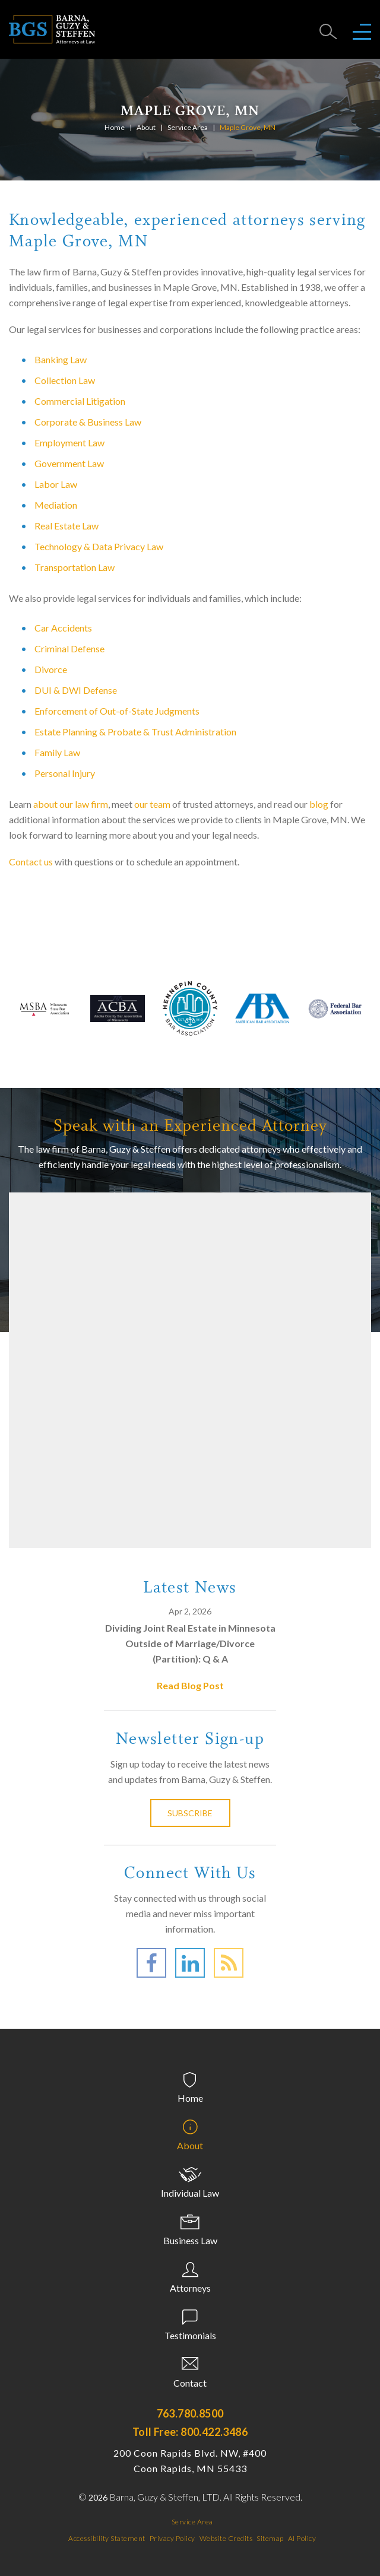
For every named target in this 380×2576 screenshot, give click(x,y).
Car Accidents (63, 627)
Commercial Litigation (79, 401)
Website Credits (226, 2538)
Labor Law (55, 484)
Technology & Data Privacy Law (98, 546)
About (146, 127)
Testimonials (190, 2335)
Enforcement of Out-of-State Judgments (117, 710)
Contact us (31, 861)
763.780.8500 (190, 2413)
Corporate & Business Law (87, 421)
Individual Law (190, 2193)
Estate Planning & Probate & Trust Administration (135, 731)
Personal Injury (64, 773)
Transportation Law (74, 567)
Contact (190, 2382)
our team (152, 804)
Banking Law (60, 359)
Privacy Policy (172, 2538)
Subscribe (190, 1813)
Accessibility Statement (106, 2538)
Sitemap (270, 2538)
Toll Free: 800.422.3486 (190, 2431)
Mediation (55, 504)
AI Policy (302, 2538)
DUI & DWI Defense (75, 690)
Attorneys (190, 2287)
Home (114, 127)
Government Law (69, 463)
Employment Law (69, 442)
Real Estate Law (66, 525)
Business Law (190, 2240)
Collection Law (64, 380)
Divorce (50, 669)
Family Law (57, 752)
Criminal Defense (69, 648)
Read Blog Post (190, 1685)
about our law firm (70, 804)
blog (318, 804)
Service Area (187, 127)
